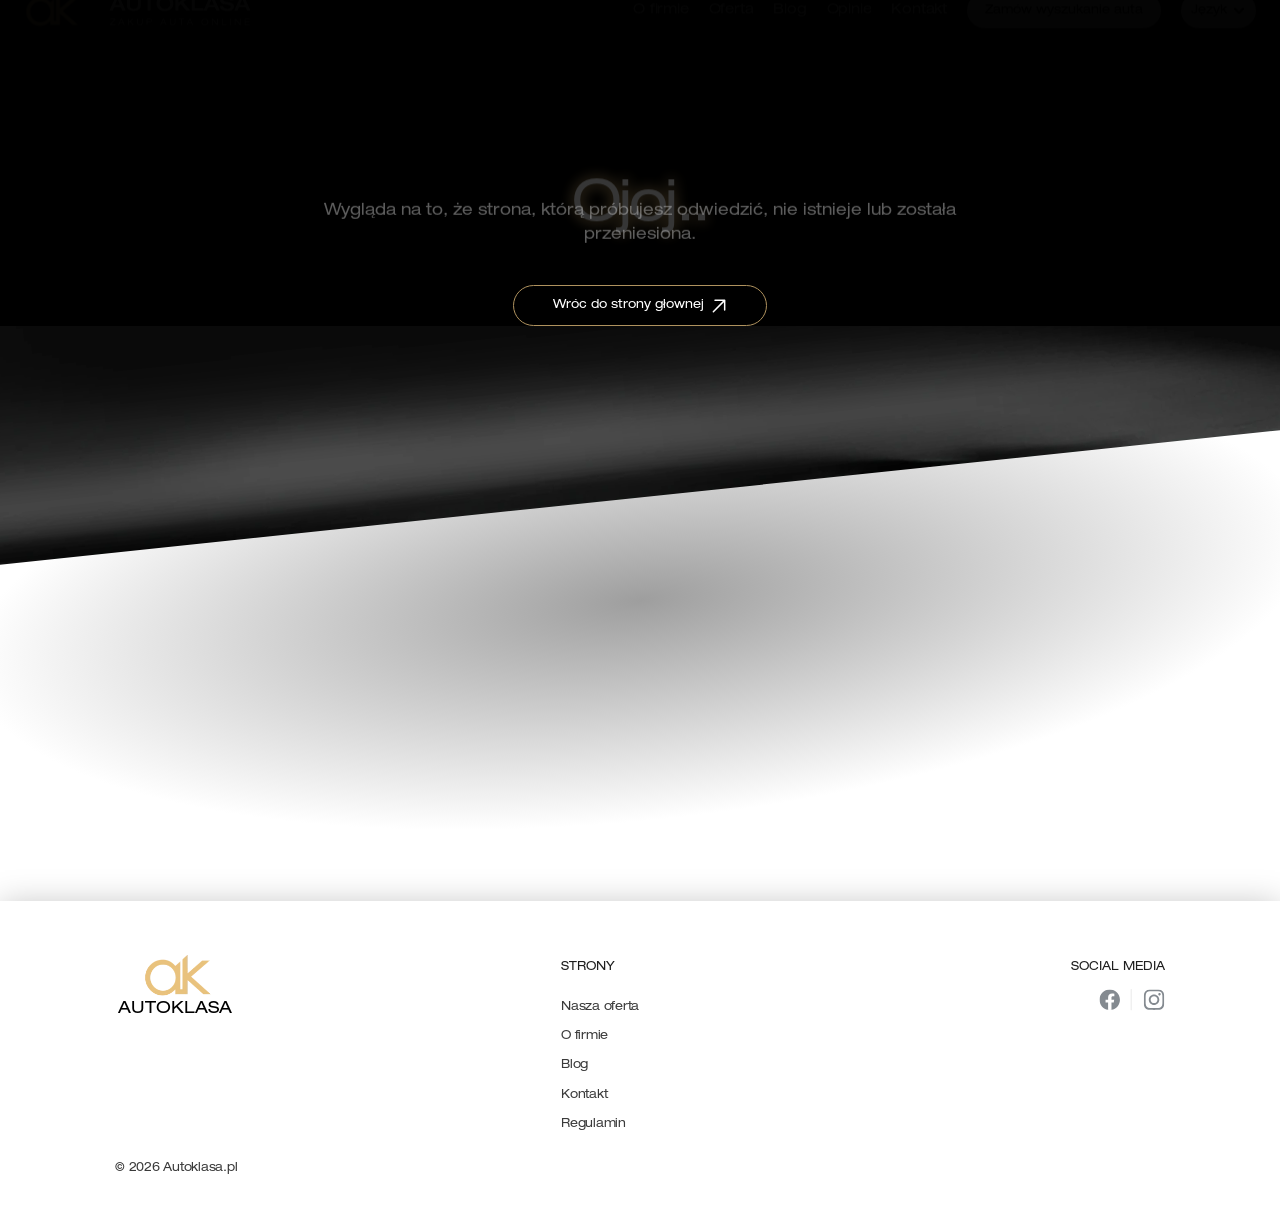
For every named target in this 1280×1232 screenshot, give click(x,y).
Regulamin (593, 1124)
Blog (574, 1065)
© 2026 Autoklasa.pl (176, 1168)
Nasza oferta (600, 1007)
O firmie (584, 1036)
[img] (1109, 999)
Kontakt (584, 1095)
